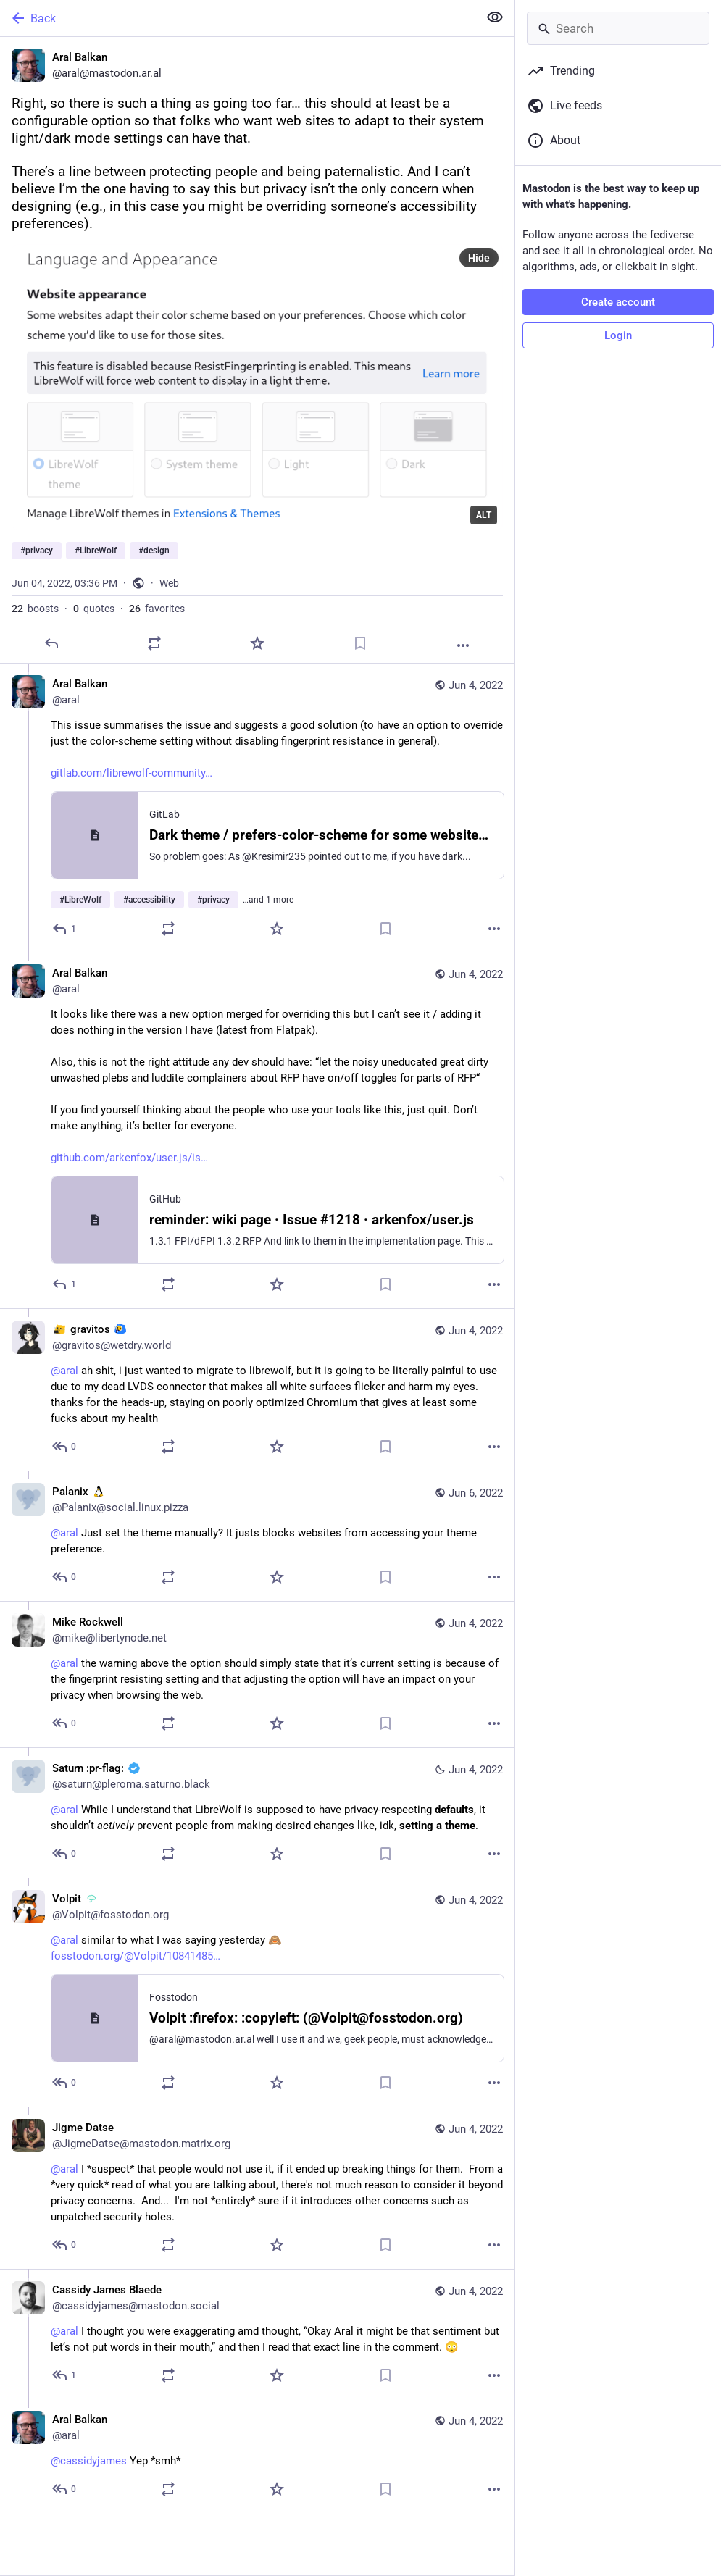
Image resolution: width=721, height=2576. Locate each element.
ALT (483, 515)
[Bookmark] (360, 643)
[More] (463, 645)
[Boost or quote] (154, 643)
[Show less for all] (494, 17)
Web (169, 583)
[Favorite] (257, 643)
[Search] (618, 28)
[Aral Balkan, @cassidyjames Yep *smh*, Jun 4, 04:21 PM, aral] (257, 2456)
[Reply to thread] (65, 928)
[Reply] (51, 643)
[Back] (237, 18)
